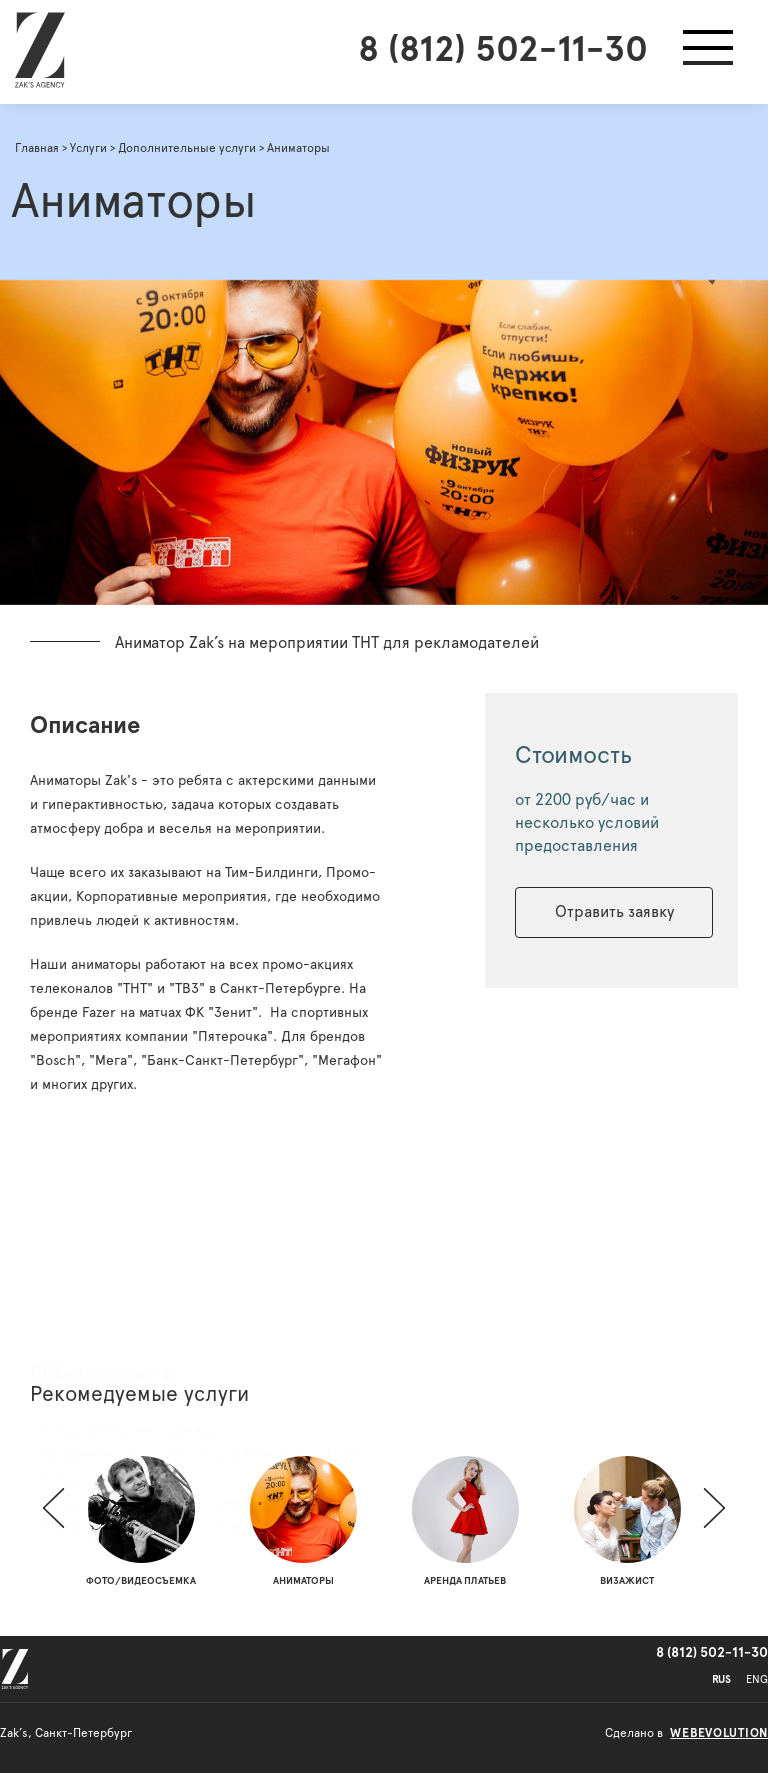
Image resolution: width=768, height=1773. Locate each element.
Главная (37, 148)
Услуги (88, 148)
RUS (721, 1679)
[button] (708, 52)
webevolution (719, 1733)
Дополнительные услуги (187, 148)
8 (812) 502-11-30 (503, 50)
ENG (757, 1679)
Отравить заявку (615, 912)
